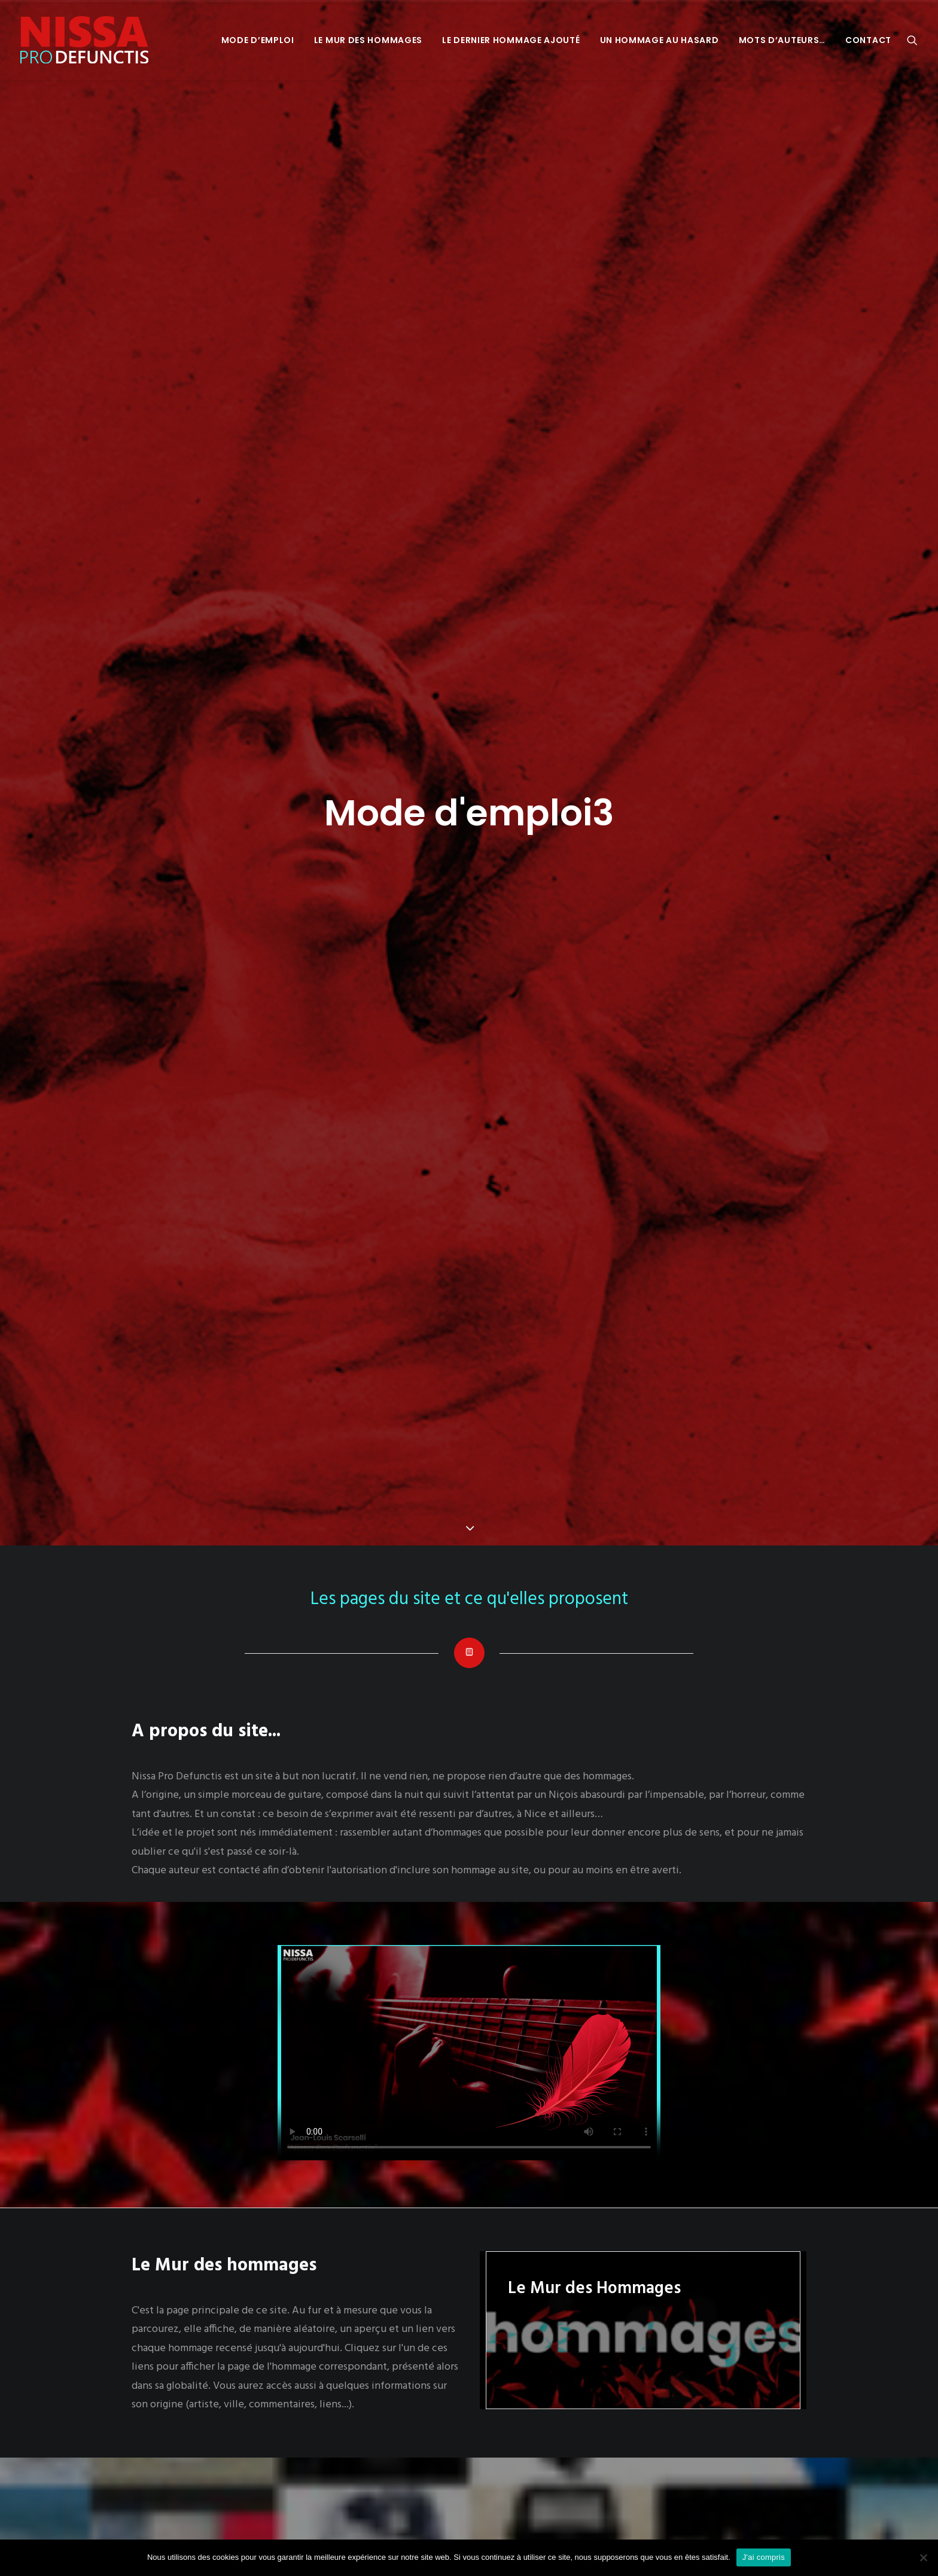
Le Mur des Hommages (368, 40)
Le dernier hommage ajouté (511, 40)
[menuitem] (258, 40)
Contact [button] (868, 40)
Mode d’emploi (257, 40)
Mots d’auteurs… (782, 40)
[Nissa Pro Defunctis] (84, 40)
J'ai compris (763, 2557)
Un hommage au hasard (659, 40)
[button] (912, 40)
